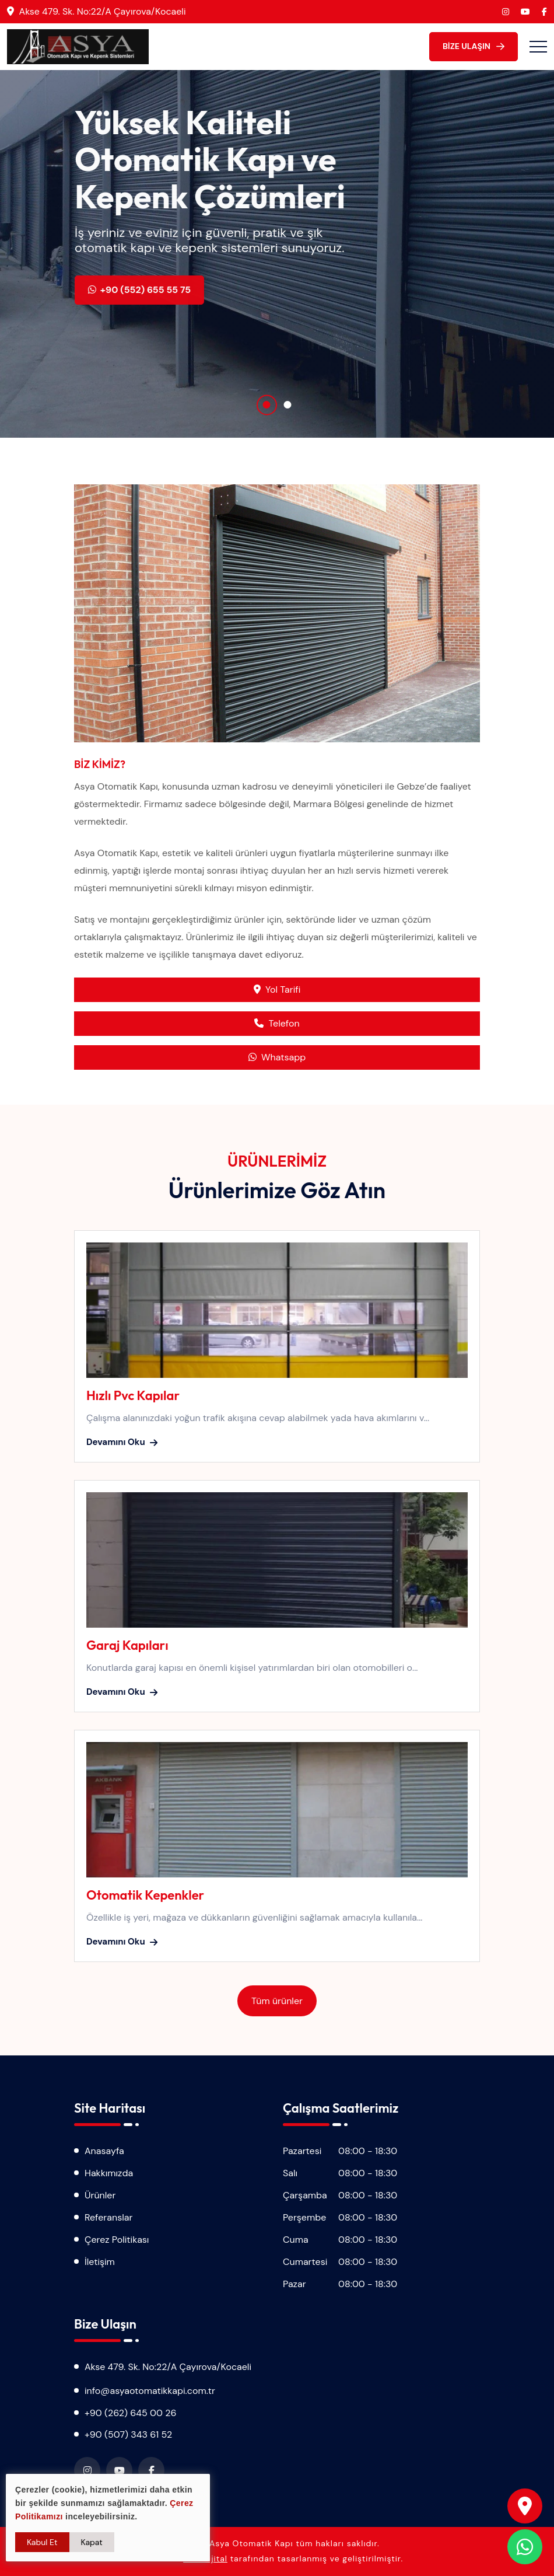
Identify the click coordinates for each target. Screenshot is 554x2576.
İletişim (100, 2262)
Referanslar (108, 2217)
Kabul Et (42, 2542)
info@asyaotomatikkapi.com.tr (150, 2391)
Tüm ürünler (277, 2001)
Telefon (276, 1023)
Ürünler (100, 2195)
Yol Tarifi (277, 989)
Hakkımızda (109, 2173)
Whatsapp (277, 1057)
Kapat (92, 2542)
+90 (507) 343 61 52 (128, 2434)
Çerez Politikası (117, 2239)
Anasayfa (104, 2151)
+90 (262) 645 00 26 (131, 2413)
